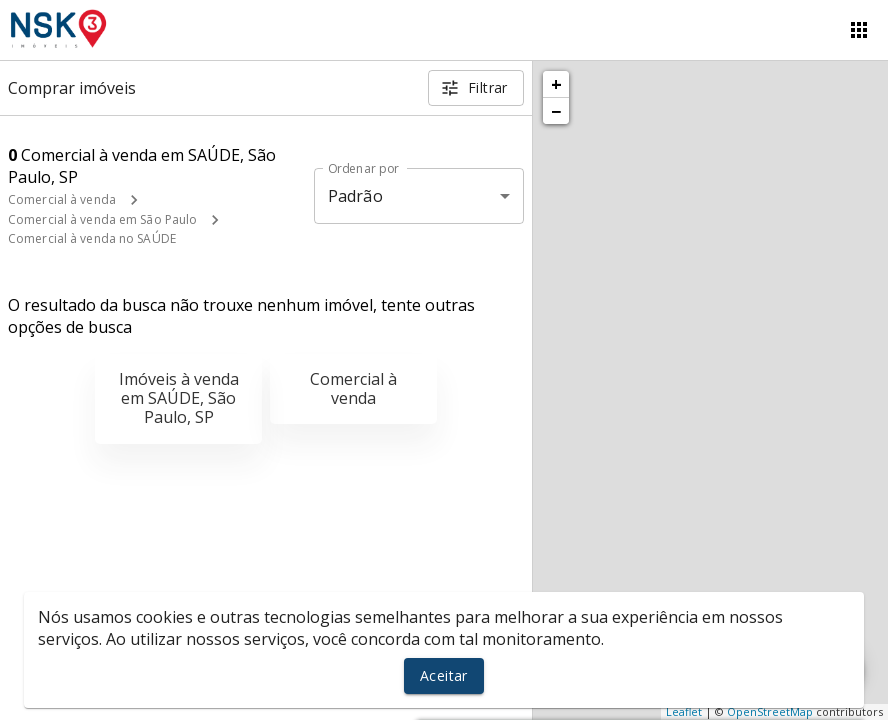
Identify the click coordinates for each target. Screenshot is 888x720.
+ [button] (556, 84)
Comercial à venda (62, 199)
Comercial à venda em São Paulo (102, 219)
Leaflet (684, 711)
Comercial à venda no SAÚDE (92, 238)
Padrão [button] (355, 196)
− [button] (556, 111)
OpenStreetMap (770, 711)
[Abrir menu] (859, 30)
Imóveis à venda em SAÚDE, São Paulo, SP (179, 398)
